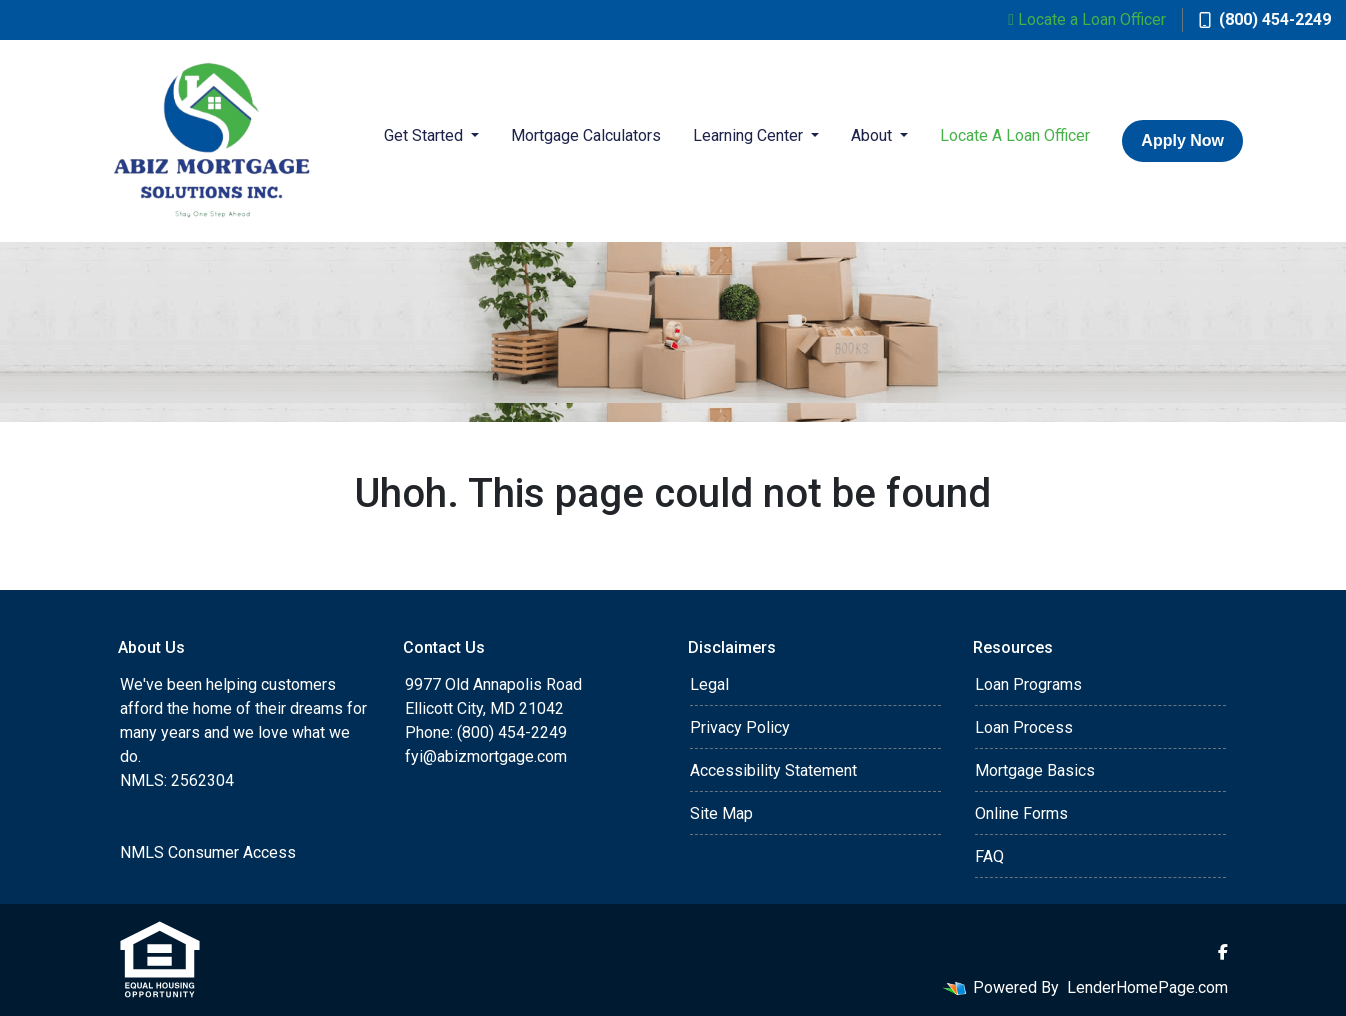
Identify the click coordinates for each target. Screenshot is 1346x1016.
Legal (709, 684)
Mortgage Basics (1035, 770)
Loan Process (1024, 727)
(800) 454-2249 (1265, 19)
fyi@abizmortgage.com (486, 756)
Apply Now (1182, 140)
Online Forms (1021, 813)
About (873, 135)
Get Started (425, 135)
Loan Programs (1028, 684)
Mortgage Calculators (586, 135)
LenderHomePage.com (1147, 987)
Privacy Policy (740, 727)
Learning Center (750, 135)
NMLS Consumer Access (208, 852)
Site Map (721, 813)
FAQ (989, 856)
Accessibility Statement (773, 770)
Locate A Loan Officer (1015, 135)
